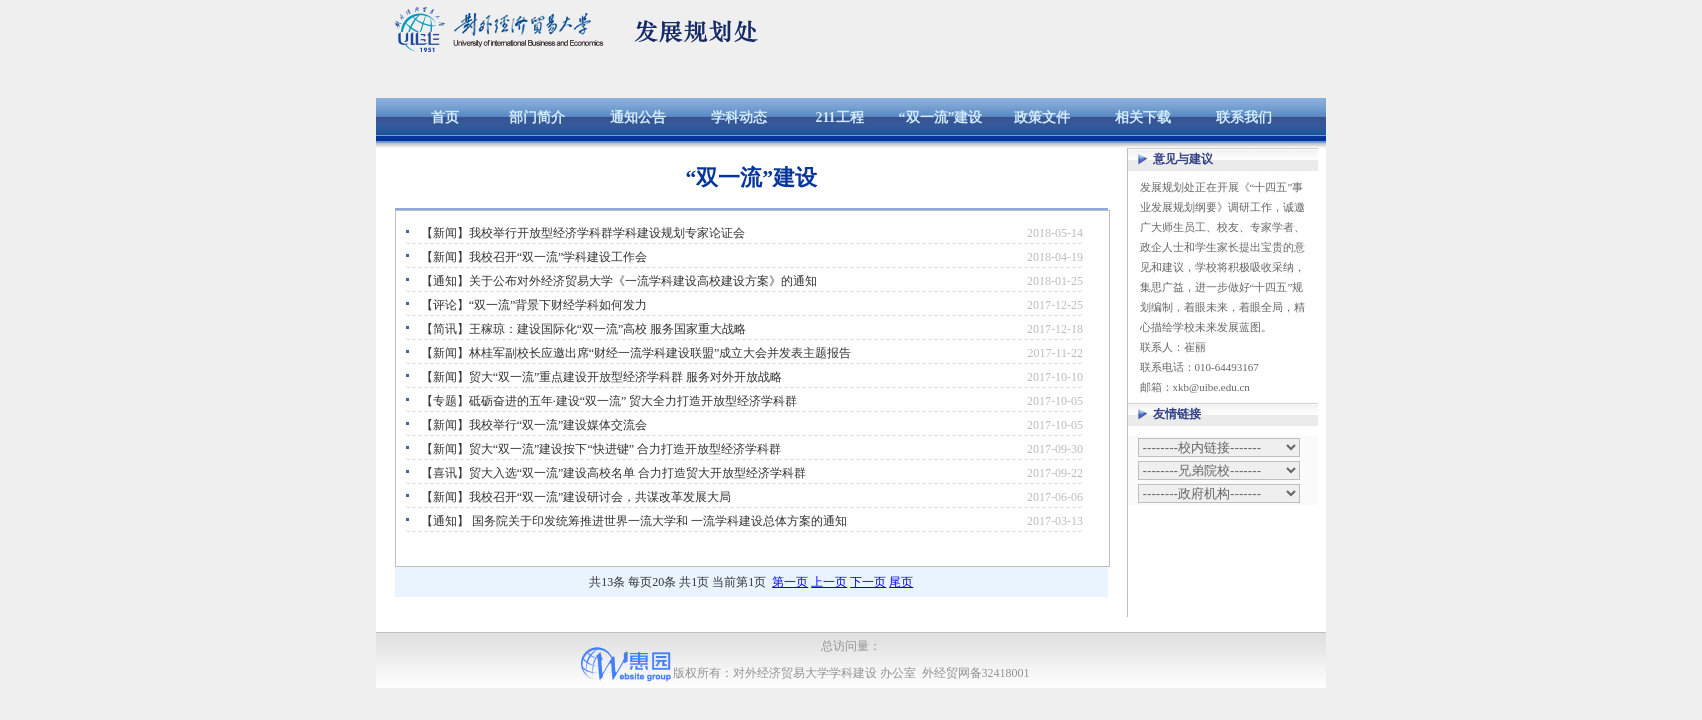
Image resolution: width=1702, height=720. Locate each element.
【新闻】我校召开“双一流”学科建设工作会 (534, 257)
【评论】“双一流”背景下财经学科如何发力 (534, 305)
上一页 (829, 582)
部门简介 (537, 117)
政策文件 (1042, 117)
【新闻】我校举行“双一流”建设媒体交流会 (534, 425)
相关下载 (1143, 117)
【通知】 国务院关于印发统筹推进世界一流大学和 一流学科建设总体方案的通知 (634, 521)
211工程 (839, 117)
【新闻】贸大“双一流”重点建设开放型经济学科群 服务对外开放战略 (602, 377)
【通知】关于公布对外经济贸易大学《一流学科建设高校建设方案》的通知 (619, 281)
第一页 (790, 582)
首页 (445, 117)
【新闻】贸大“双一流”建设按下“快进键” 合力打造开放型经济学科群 (601, 449)
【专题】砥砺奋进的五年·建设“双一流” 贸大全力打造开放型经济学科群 (609, 401)
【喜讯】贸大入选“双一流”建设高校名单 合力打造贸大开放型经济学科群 (614, 473)
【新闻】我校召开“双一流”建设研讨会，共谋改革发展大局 (576, 497)
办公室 (898, 673)
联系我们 (1244, 117)
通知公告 (638, 117)
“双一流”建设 (941, 117)
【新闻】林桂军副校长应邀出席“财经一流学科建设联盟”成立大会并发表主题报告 (636, 353)
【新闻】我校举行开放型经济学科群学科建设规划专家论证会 (583, 233)
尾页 (901, 582)
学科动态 (739, 117)
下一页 (868, 582)
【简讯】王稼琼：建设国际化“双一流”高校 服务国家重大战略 (584, 329)
